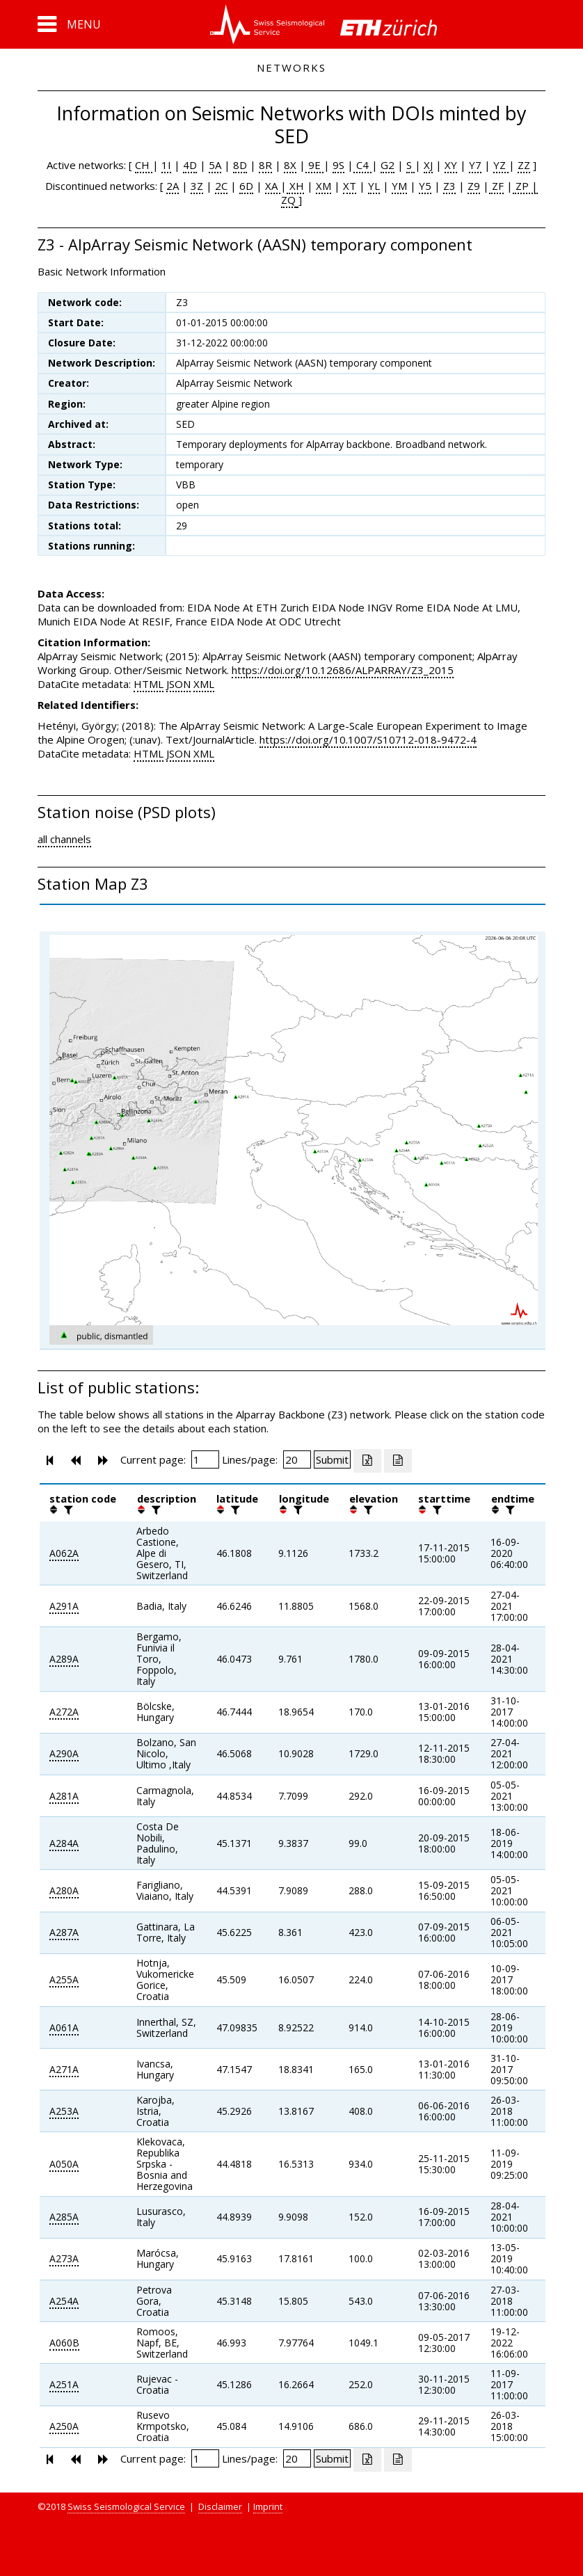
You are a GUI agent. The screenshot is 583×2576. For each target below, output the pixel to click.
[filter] (67, 1510)
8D (240, 165)
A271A (64, 2069)
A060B (64, 2342)
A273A (64, 2258)
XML (203, 684)
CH (143, 165)
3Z (197, 186)
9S (338, 165)
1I (166, 165)
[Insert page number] (205, 1459)
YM (399, 186)
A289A (64, 1658)
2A (172, 186)
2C (221, 186)
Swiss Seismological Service (126, 2506)
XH (295, 186)
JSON (178, 684)
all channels (64, 839)
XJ (428, 165)
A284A (64, 1843)
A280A (64, 1890)
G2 (387, 165)
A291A (64, 1606)
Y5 (425, 186)
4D (190, 165)
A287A (64, 1932)
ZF (496, 186)
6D (246, 186)
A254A (64, 2300)
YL (374, 186)
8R (265, 165)
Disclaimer (220, 2506)
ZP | (525, 186)
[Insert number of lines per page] (297, 1459)
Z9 (474, 186)
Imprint (267, 2506)
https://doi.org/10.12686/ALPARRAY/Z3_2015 (343, 670)
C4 (362, 165)
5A (215, 165)
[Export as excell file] (367, 1461)
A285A (64, 2216)
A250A (64, 2426)
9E (314, 165)
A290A (64, 1753)
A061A (64, 2027)
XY (451, 165)
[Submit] (332, 1459)
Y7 (475, 165)
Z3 (449, 186)
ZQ (288, 200)
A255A (64, 1979)
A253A (64, 2111)
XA (272, 186)
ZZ (524, 165)
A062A (64, 1553)
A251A (64, 2384)
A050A (64, 2163)
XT (349, 186)
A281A (64, 1795)
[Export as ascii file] (398, 1461)
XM (323, 186)
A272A (64, 1711)
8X (290, 165)
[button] (69, 24)
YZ (501, 165)
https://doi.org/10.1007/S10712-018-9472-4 (368, 739)
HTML (148, 684)
